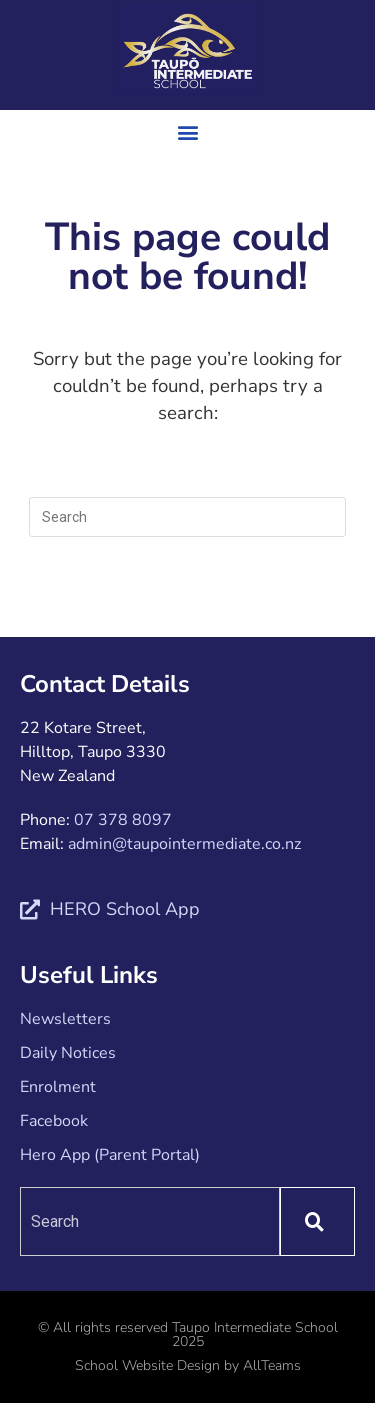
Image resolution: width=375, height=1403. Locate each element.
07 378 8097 (123, 820)
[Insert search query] (188, 517)
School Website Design (147, 1365)
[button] (187, 131)
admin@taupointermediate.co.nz (184, 844)
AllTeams (272, 1365)
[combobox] (150, 1221)
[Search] (317, 1221)
